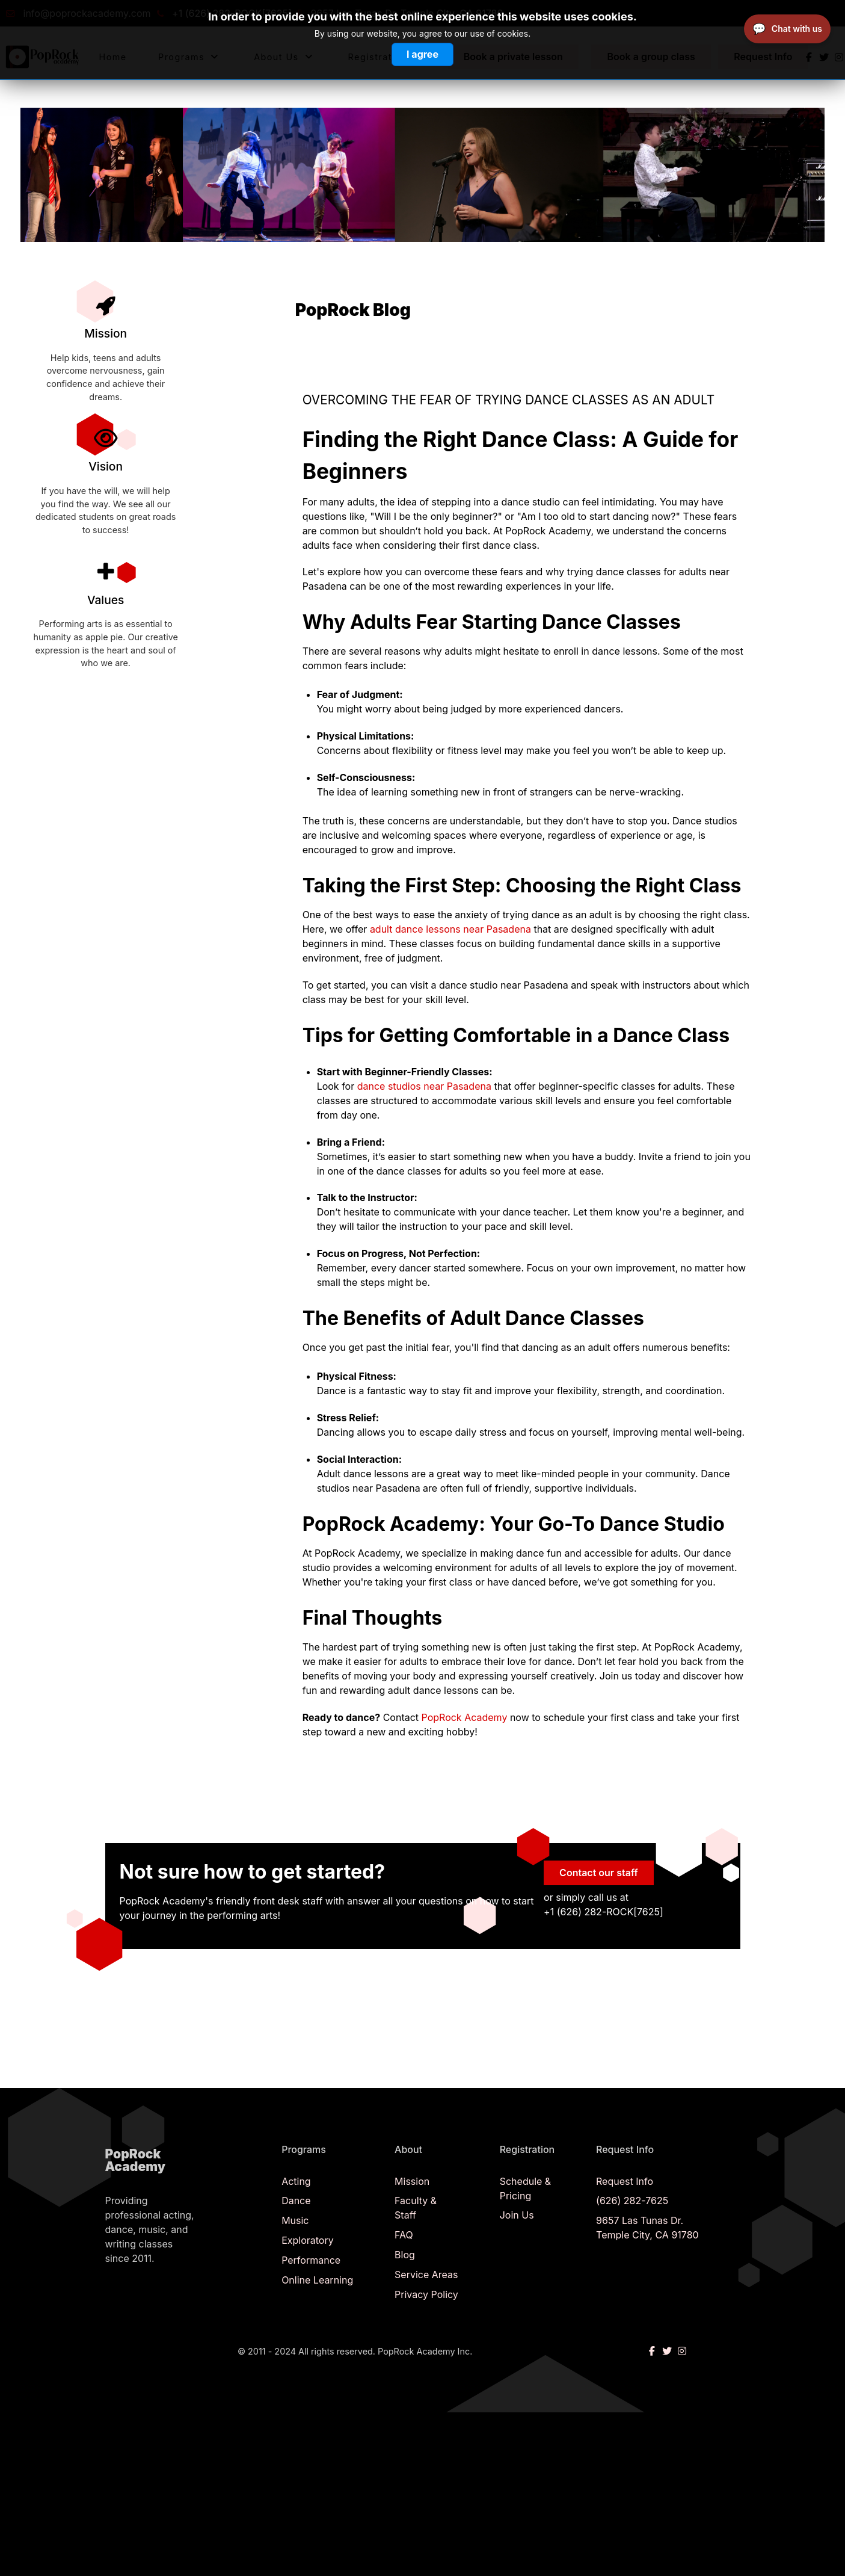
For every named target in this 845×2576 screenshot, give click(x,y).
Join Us (517, 2215)
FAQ (404, 2235)
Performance (310, 2260)
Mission (412, 2181)
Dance (295, 2201)
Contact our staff (598, 1873)
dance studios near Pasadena (425, 1086)
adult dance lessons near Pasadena (450, 929)
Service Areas (426, 2275)
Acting (296, 2181)
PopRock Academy (465, 1717)
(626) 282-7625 (632, 2201)
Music (295, 2220)
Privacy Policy (426, 2294)
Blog (405, 2255)
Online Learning (317, 2280)
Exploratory (307, 2240)
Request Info (624, 2181)
